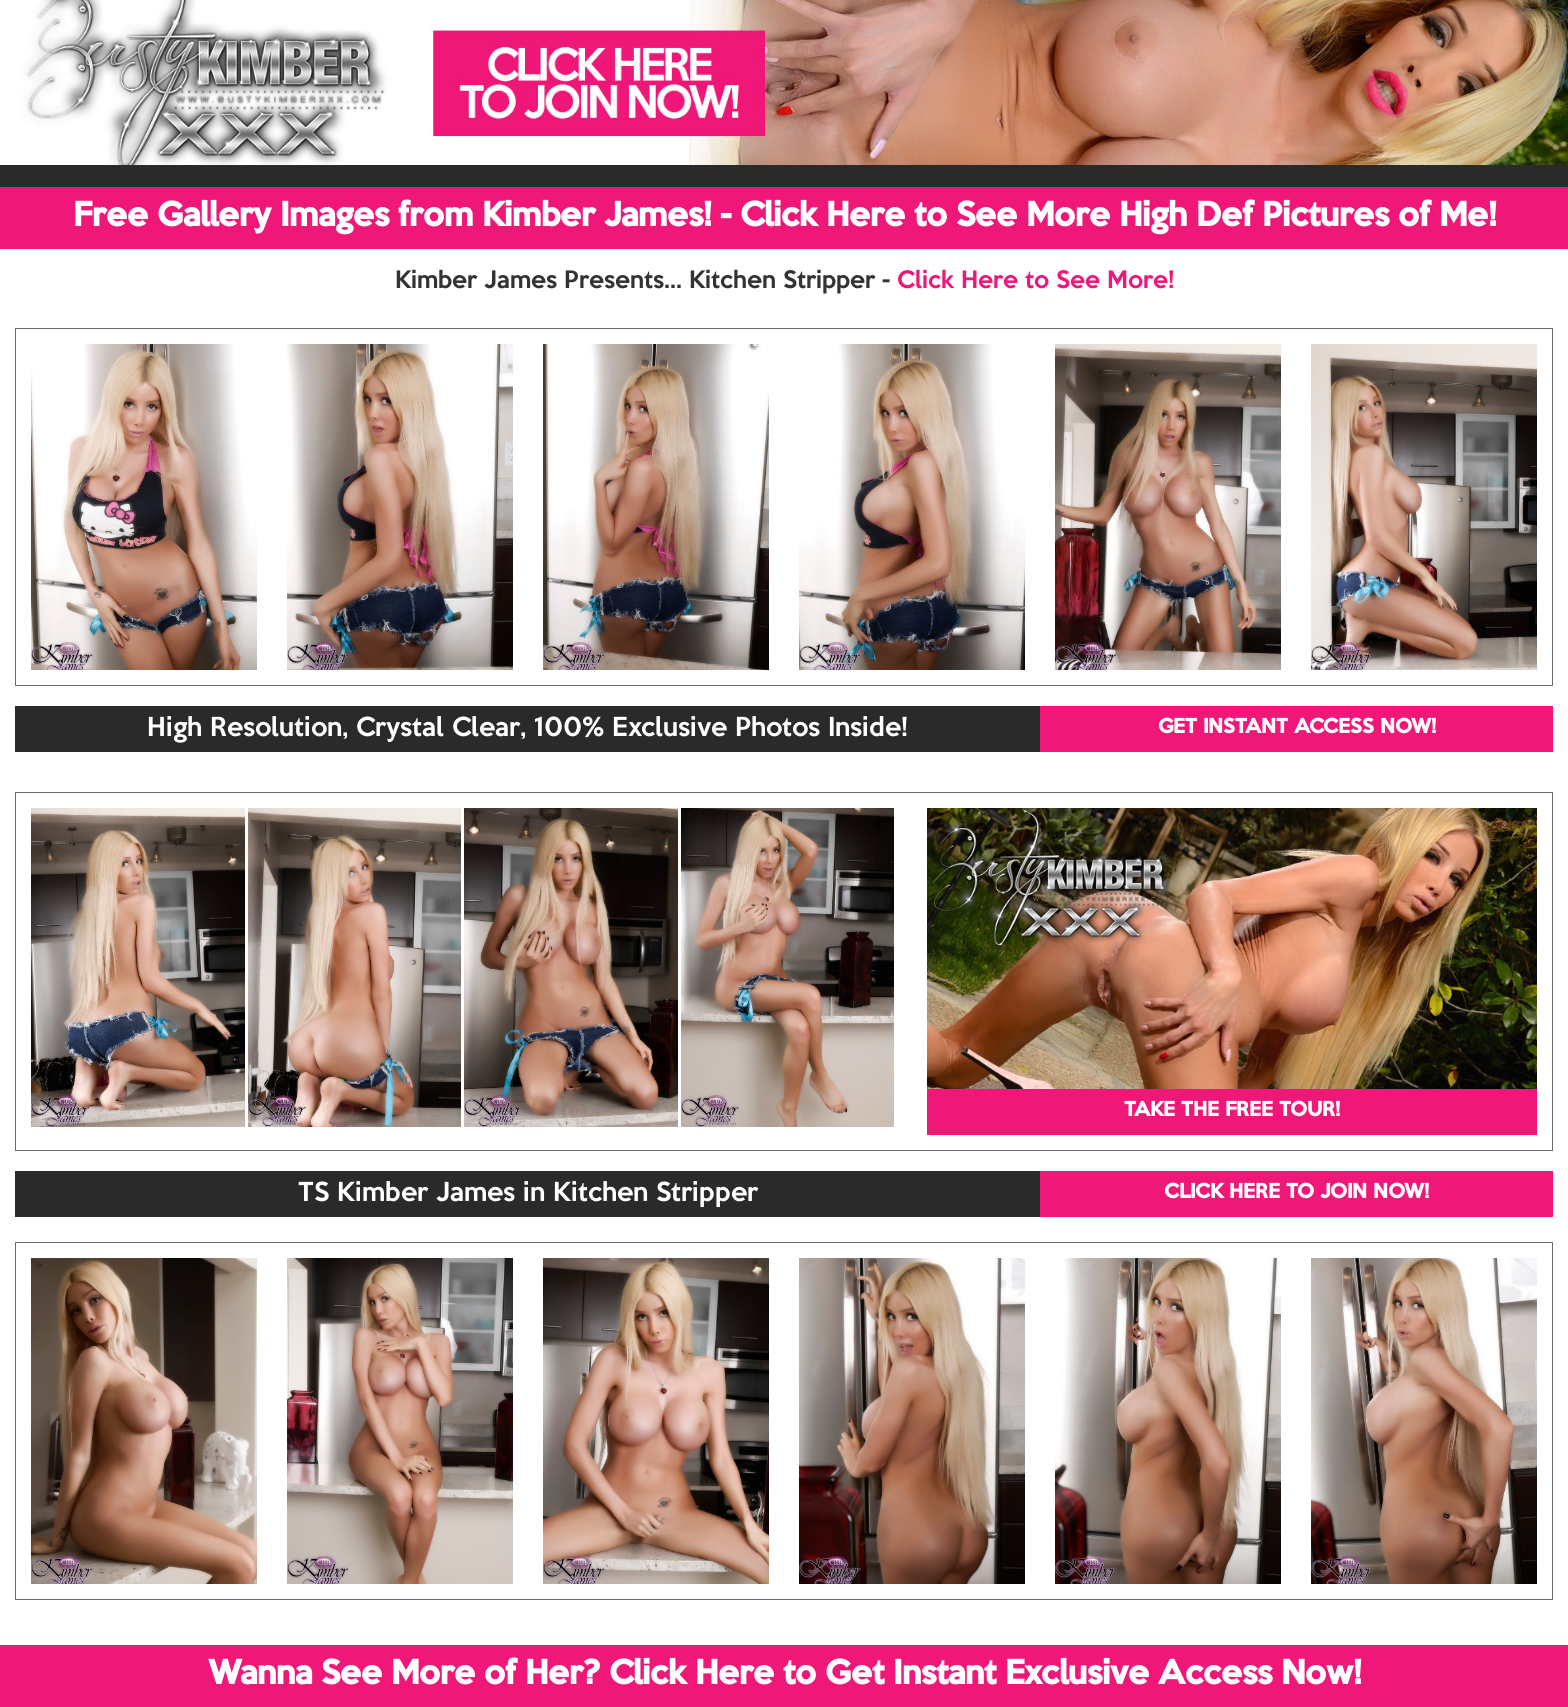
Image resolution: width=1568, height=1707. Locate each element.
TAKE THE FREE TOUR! (1232, 1111)
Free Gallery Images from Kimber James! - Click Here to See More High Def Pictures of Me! (784, 217)
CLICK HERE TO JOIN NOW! (1296, 1193)
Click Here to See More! (1035, 281)
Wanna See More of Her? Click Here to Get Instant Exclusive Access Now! (784, 1675)
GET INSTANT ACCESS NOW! (1297, 728)
